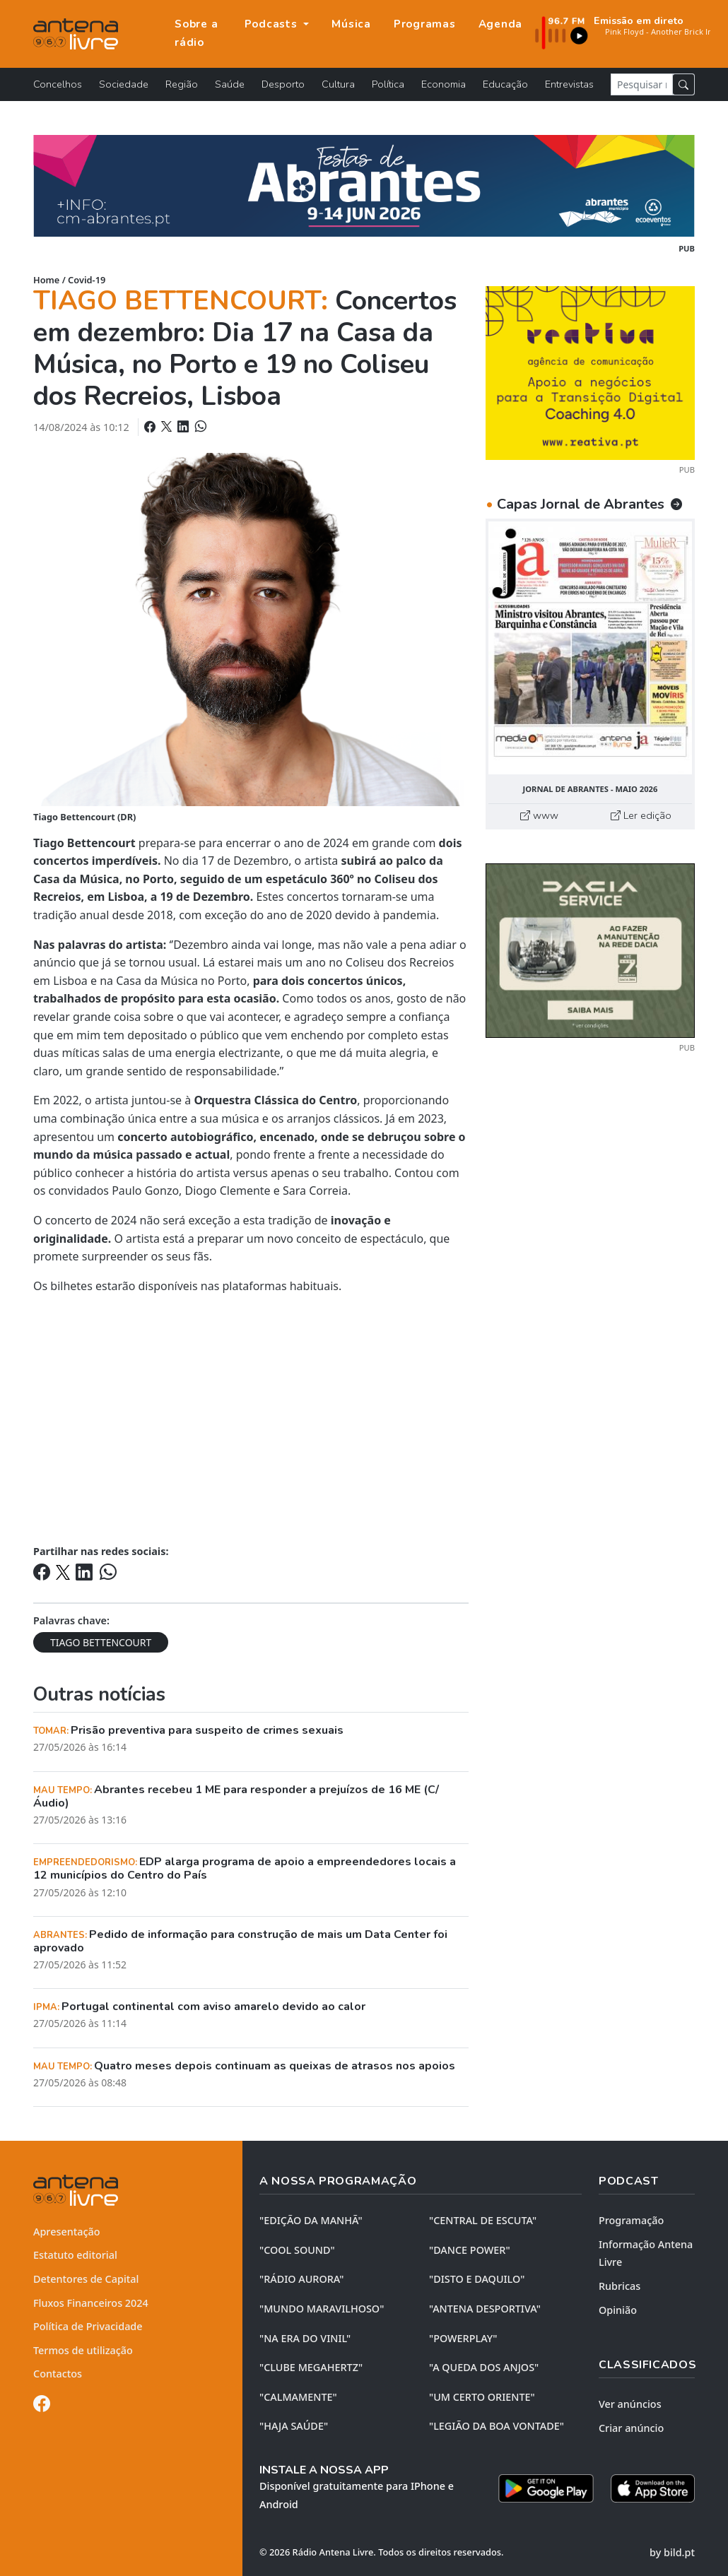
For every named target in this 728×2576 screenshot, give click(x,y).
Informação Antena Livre (646, 2253)
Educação (505, 84)
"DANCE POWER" (469, 2250)
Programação (631, 2220)
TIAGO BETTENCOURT (100, 1642)
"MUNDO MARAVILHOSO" (321, 2308)
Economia (443, 84)
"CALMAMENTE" (298, 2397)
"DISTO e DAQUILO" (477, 2279)
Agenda (501, 24)
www (539, 815)
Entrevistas (569, 84)
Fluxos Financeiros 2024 (90, 2303)
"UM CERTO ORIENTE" (482, 2397)
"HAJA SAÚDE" (293, 2426)
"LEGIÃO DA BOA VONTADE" (496, 2426)
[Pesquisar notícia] (642, 84)
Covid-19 (86, 279)
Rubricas (619, 2286)
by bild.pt (672, 2552)
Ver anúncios (630, 2404)
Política (388, 84)
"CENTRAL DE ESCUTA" (482, 2220)
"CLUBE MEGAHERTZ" (311, 2367)
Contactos (57, 2373)
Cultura (338, 84)
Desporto (283, 84)
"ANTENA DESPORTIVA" (485, 2308)
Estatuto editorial (75, 2255)
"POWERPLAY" (463, 2338)
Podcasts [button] (273, 24)
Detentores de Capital (86, 2279)
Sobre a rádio (196, 33)
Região (181, 84)
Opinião (618, 2310)
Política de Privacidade (88, 2326)
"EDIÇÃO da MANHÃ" (311, 2220)
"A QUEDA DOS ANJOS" (484, 2367)
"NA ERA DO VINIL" (305, 2338)
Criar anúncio (631, 2428)
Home (46, 279)
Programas (425, 24)
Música (351, 24)
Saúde (230, 84)
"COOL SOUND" (297, 2250)
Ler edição (641, 815)
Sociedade (123, 84)
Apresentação (66, 2231)
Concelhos (57, 84)
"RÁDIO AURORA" (301, 2279)
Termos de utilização (83, 2350)
